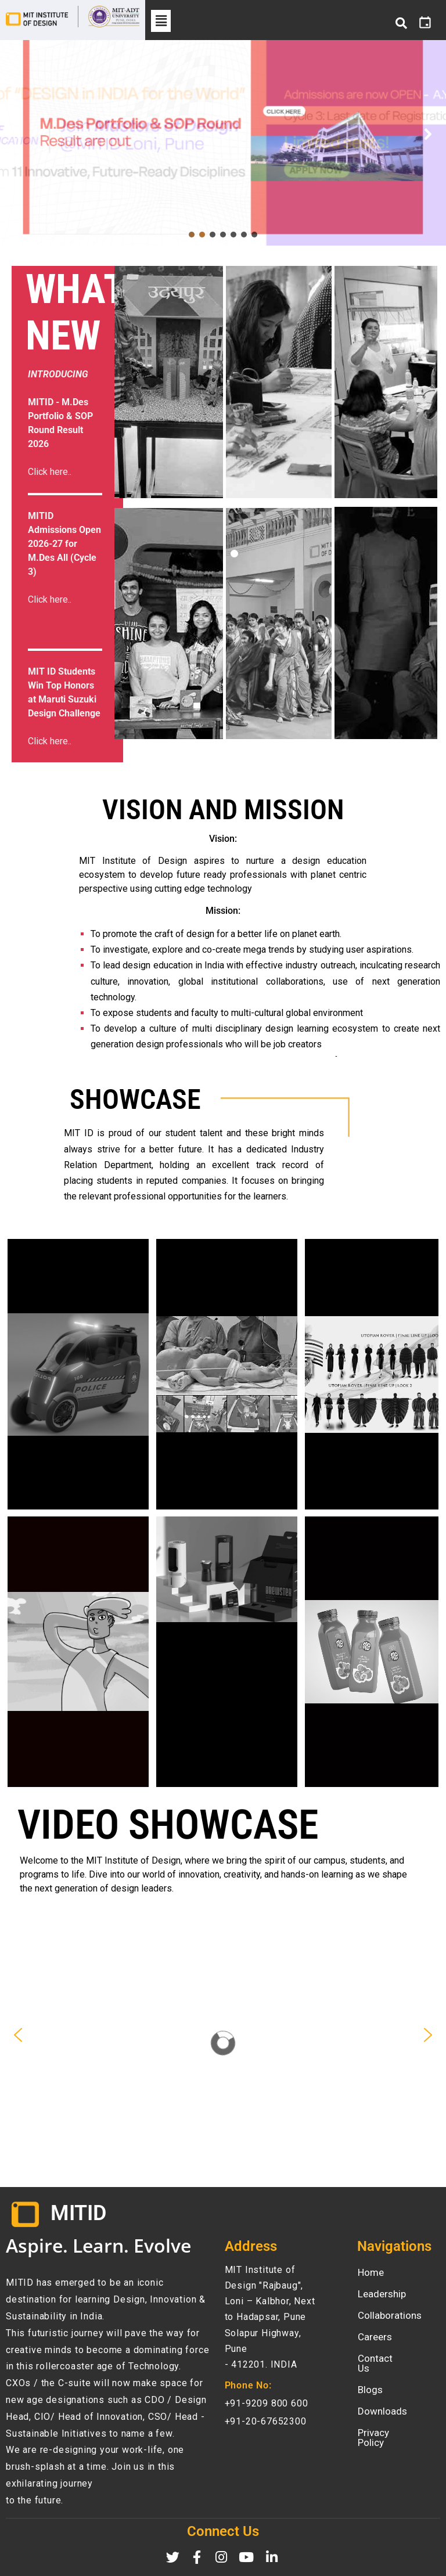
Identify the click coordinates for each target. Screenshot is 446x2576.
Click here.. (49, 599)
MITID (78, 2213)
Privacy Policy (388, 2423)
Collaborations (390, 2315)
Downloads (382, 2401)
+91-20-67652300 (266, 2421)
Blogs (370, 2380)
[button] (161, 21)
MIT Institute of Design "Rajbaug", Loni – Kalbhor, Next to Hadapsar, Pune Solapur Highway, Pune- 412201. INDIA (270, 2317)
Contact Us (382, 2358)
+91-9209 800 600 (266, 2403)
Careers (375, 2337)
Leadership (382, 2294)
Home (371, 2272)
